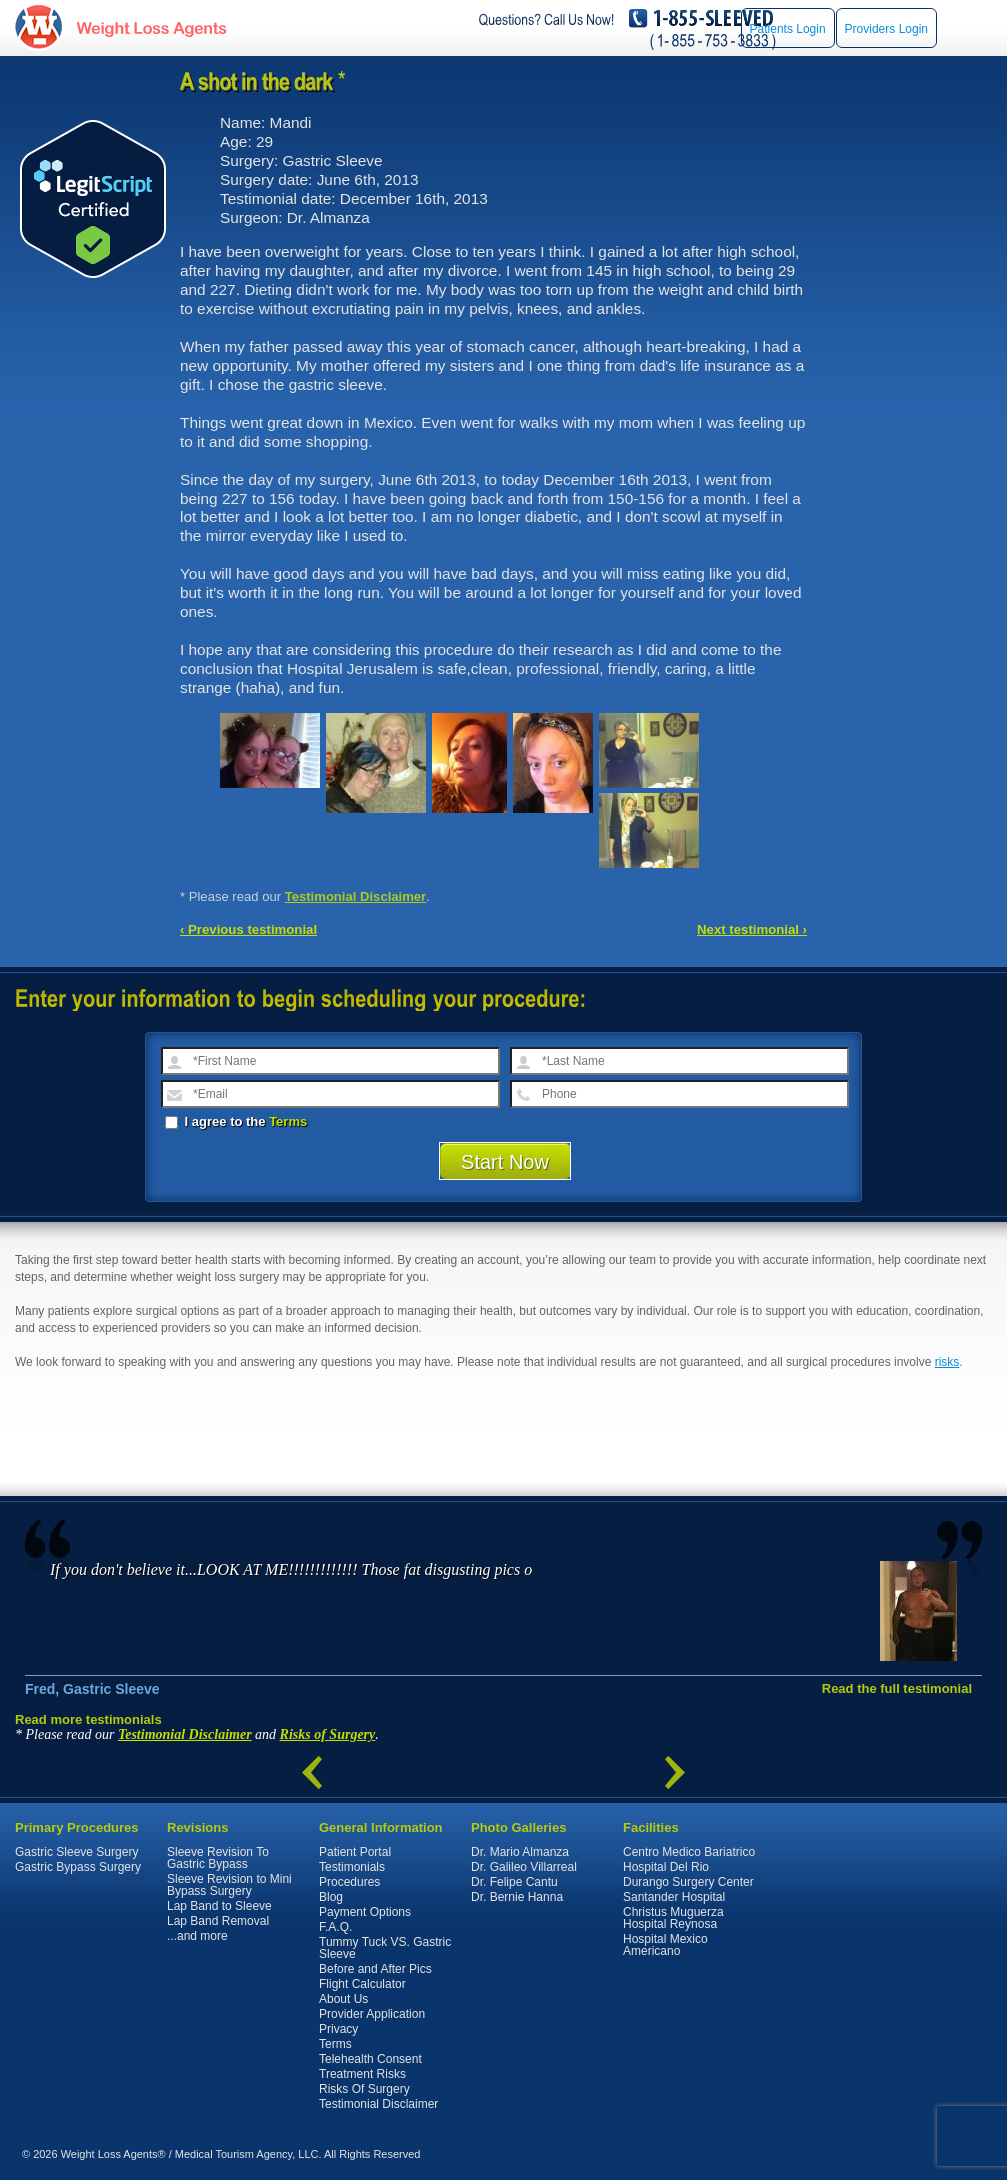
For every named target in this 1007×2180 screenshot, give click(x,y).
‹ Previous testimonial (248, 929)
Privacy (338, 2029)
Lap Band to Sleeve (219, 1906)
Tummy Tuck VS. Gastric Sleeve (385, 1948)
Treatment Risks (362, 2074)
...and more (197, 1936)
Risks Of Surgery (364, 2089)
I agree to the (236, 1121)
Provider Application (372, 2014)
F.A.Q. (335, 1927)
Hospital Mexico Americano (665, 1945)
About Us (343, 1999)
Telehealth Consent (370, 2059)
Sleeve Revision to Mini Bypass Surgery (229, 1885)
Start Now (505, 1162)
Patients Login (788, 29)
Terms (288, 1121)
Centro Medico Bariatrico (689, 1852)
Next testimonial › (752, 929)
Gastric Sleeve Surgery (76, 1852)
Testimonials (352, 1867)
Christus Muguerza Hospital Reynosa (673, 1918)
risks (947, 1362)
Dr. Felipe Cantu (514, 1882)
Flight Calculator (362, 1984)
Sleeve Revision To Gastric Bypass (218, 1858)
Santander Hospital (674, 1897)
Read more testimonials (88, 1719)
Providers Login (886, 29)
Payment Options (365, 1912)
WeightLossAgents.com (151, 28)
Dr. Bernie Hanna (517, 1897)
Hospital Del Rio (666, 1867)
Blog (331, 1897)
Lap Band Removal (218, 1921)
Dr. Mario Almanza (520, 1852)
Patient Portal (355, 1852)
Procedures (349, 1882)
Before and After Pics (375, 1969)
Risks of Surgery (328, 1734)
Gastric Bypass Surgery (78, 1867)
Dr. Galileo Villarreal (524, 1867)
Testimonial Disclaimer (356, 896)
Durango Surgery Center (688, 1882)
